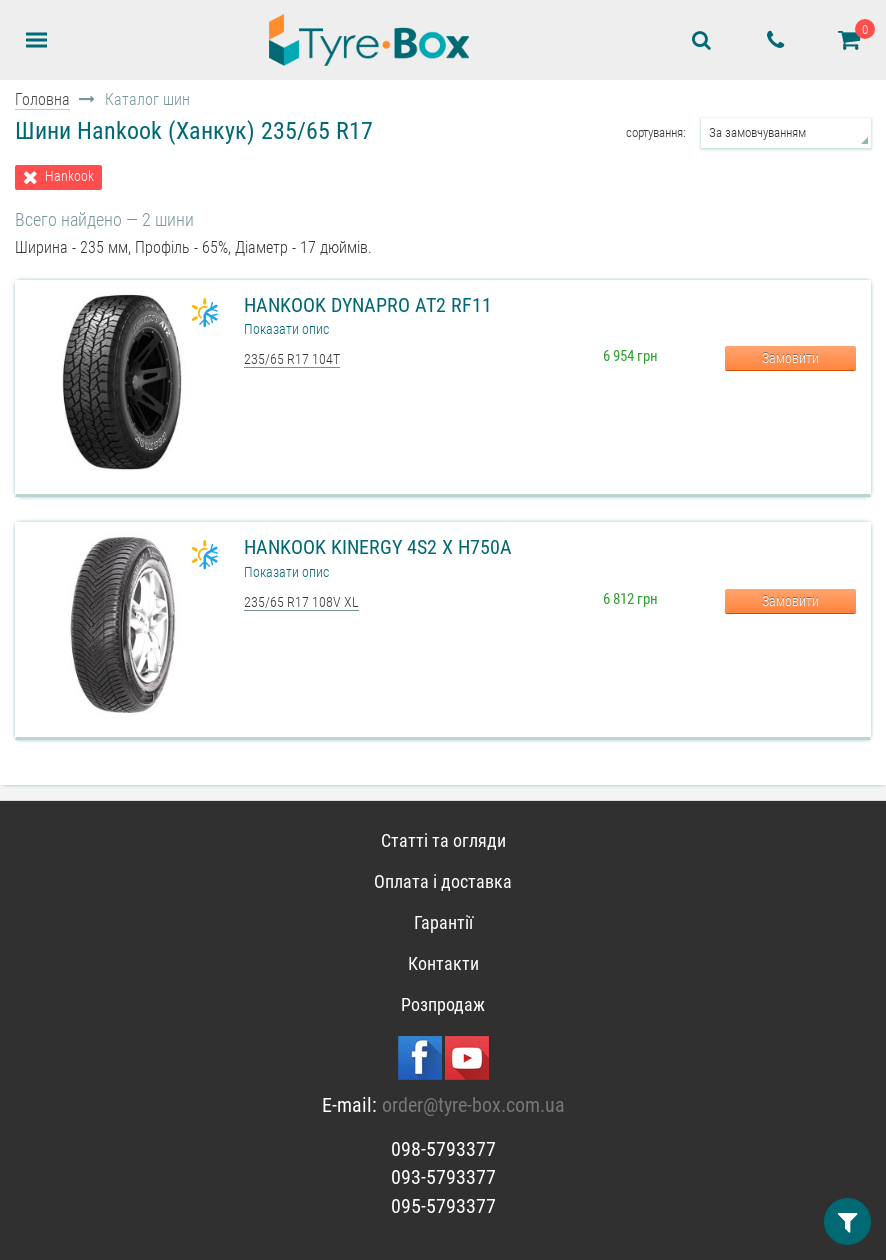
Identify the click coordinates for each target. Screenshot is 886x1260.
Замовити (790, 358)
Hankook (69, 176)
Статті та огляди (443, 840)
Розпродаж (443, 1004)
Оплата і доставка (443, 881)
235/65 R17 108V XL (301, 602)
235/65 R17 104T (292, 359)
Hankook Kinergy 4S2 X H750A (378, 547)
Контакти (443, 963)
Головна (42, 99)
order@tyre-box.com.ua (473, 1105)
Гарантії (443, 922)
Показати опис (286, 329)
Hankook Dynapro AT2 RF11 (368, 305)
